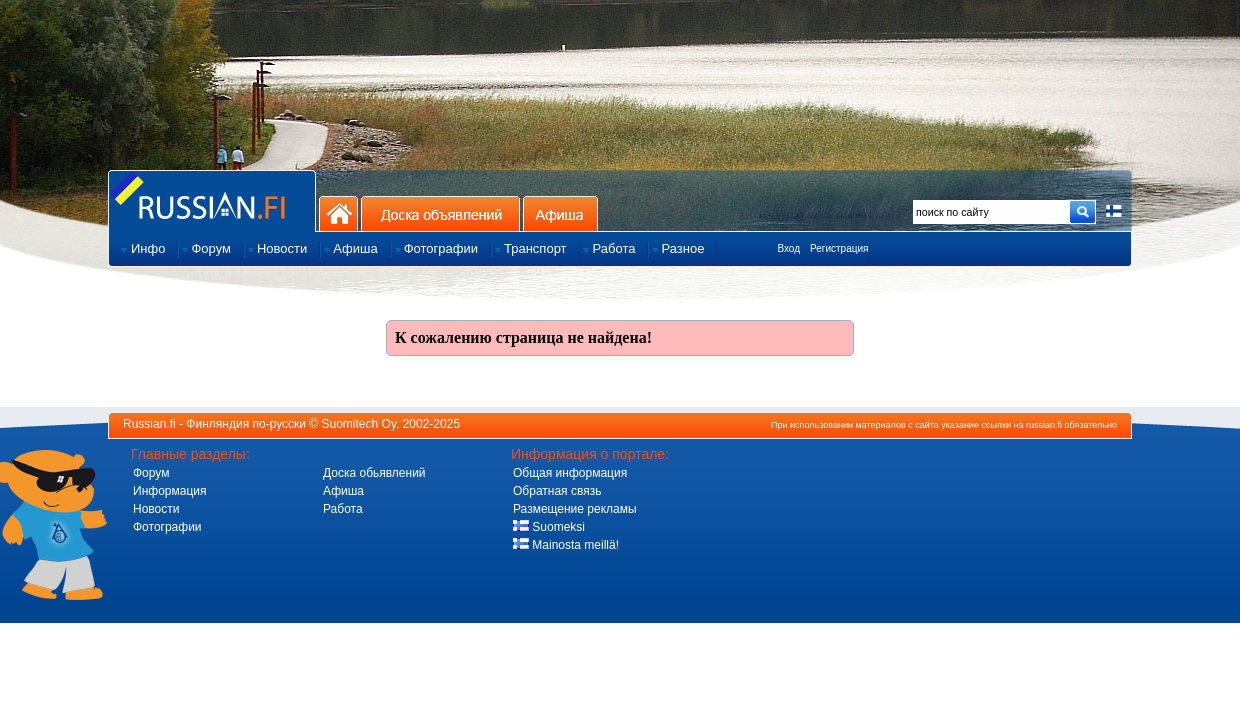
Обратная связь (557, 491)
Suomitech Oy (359, 424)
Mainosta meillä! (566, 545)
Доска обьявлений (374, 473)
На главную (338, 213)
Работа (343, 509)
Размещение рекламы (575, 509)
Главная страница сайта (212, 200)
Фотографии (167, 527)
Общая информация (570, 473)
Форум (151, 473)
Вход (788, 248)
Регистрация (839, 248)
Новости (156, 509)
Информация (169, 491)
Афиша (560, 213)
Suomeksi (549, 527)
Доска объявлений (440, 213)
